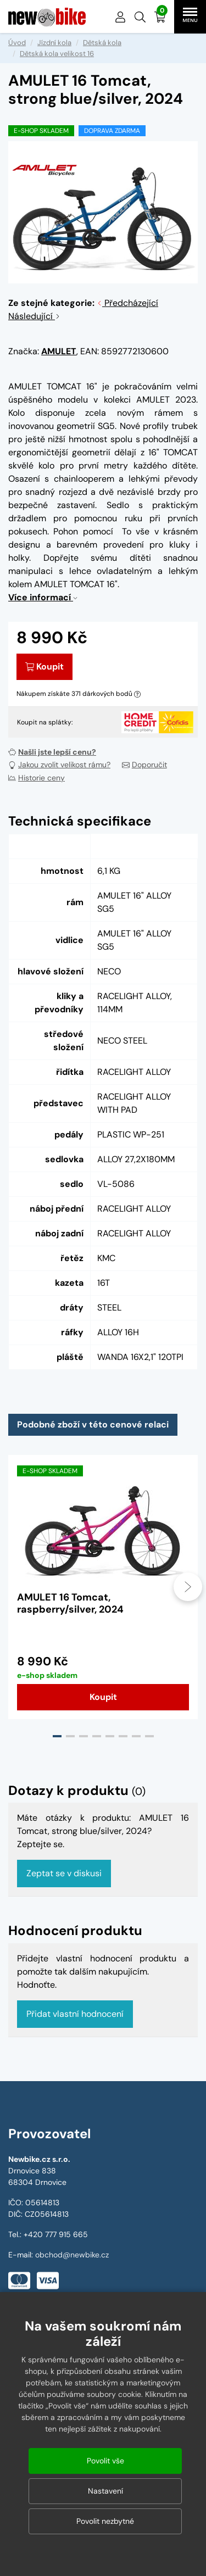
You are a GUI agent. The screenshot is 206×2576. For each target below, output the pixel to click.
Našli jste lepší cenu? (52, 752)
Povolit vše (105, 2461)
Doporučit (144, 765)
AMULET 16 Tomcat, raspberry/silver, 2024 (70, 1603)
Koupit (44, 666)
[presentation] (188, 1587)
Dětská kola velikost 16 (57, 53)
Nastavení (105, 2491)
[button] (140, 17)
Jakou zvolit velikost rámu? (59, 765)
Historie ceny (36, 778)
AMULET (58, 351)
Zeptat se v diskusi (64, 1873)
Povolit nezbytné (105, 2521)
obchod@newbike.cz (72, 2255)
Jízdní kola (54, 42)
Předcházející (127, 303)
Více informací (42, 597)
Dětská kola (102, 42)
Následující (34, 316)
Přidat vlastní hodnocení (75, 2014)
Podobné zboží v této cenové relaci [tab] (93, 1424)
